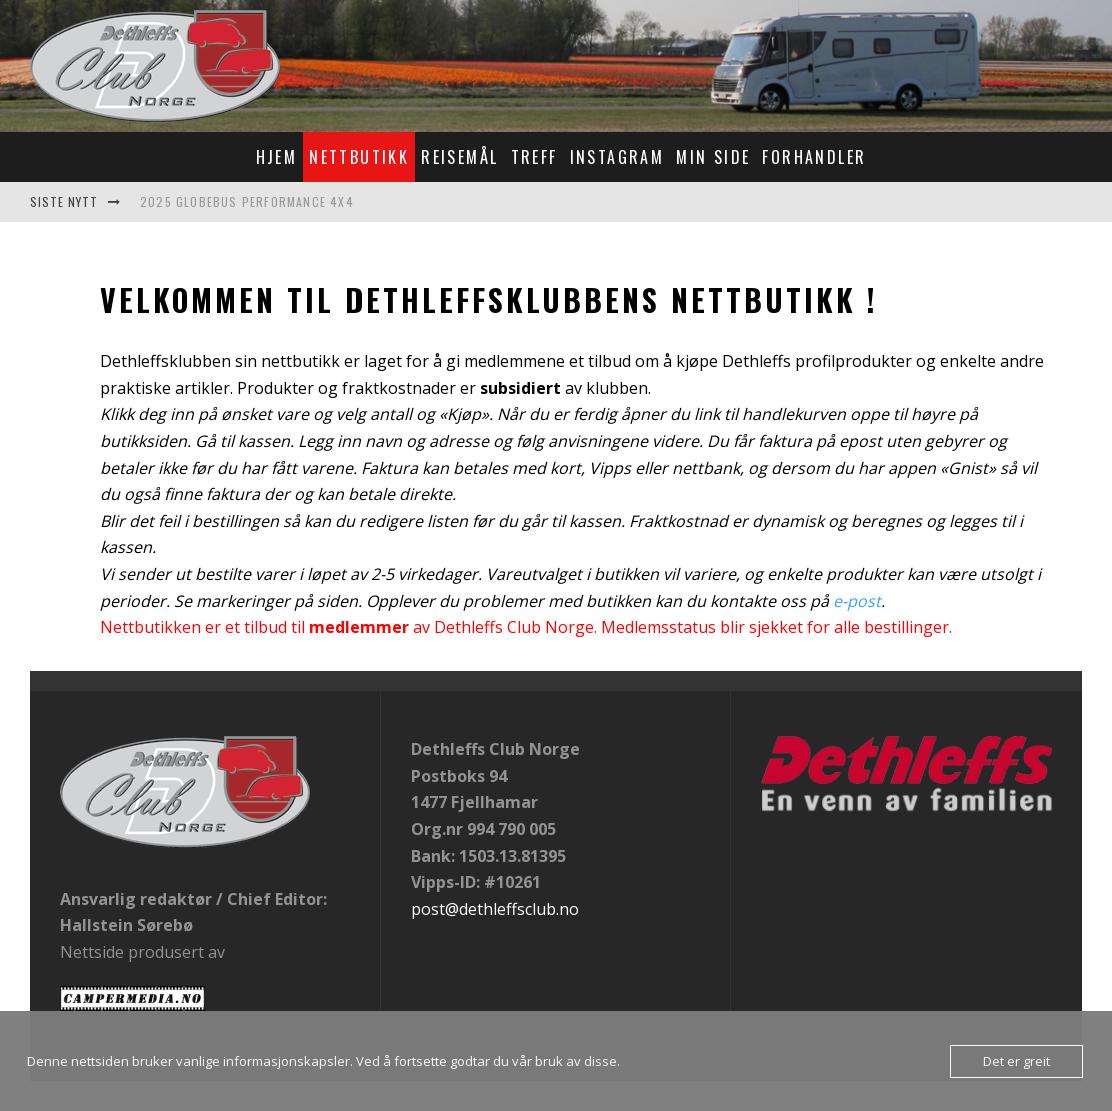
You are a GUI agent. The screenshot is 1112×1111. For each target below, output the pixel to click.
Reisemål (459, 157)
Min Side (713, 157)
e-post (857, 601)
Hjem (277, 157)
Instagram (617, 157)
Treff (534, 157)
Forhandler (814, 157)
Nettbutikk (359, 157)
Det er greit (1016, 1061)
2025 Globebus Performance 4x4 (247, 201)
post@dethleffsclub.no (495, 909)
